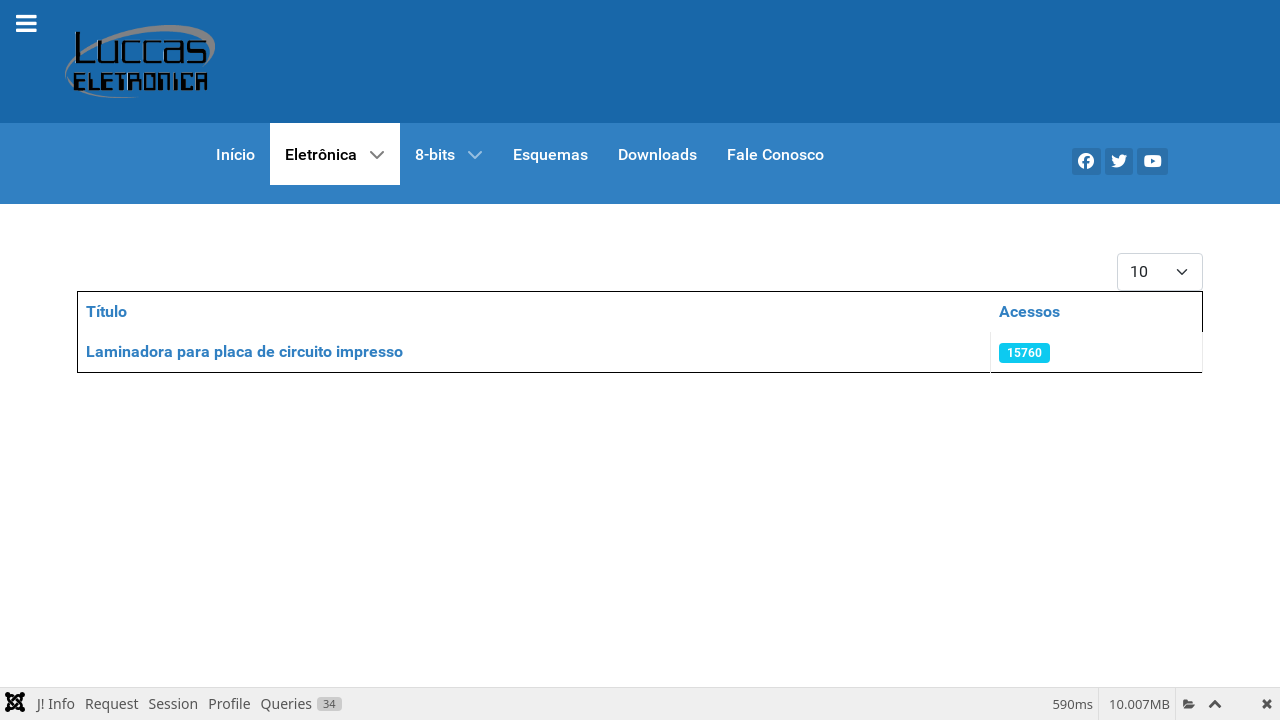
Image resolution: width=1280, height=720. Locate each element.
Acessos (1029, 311)
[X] (1119, 161)
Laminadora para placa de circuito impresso (244, 351)
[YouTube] (1152, 161)
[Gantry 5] (140, 61)
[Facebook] (1086, 161)
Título (106, 311)
